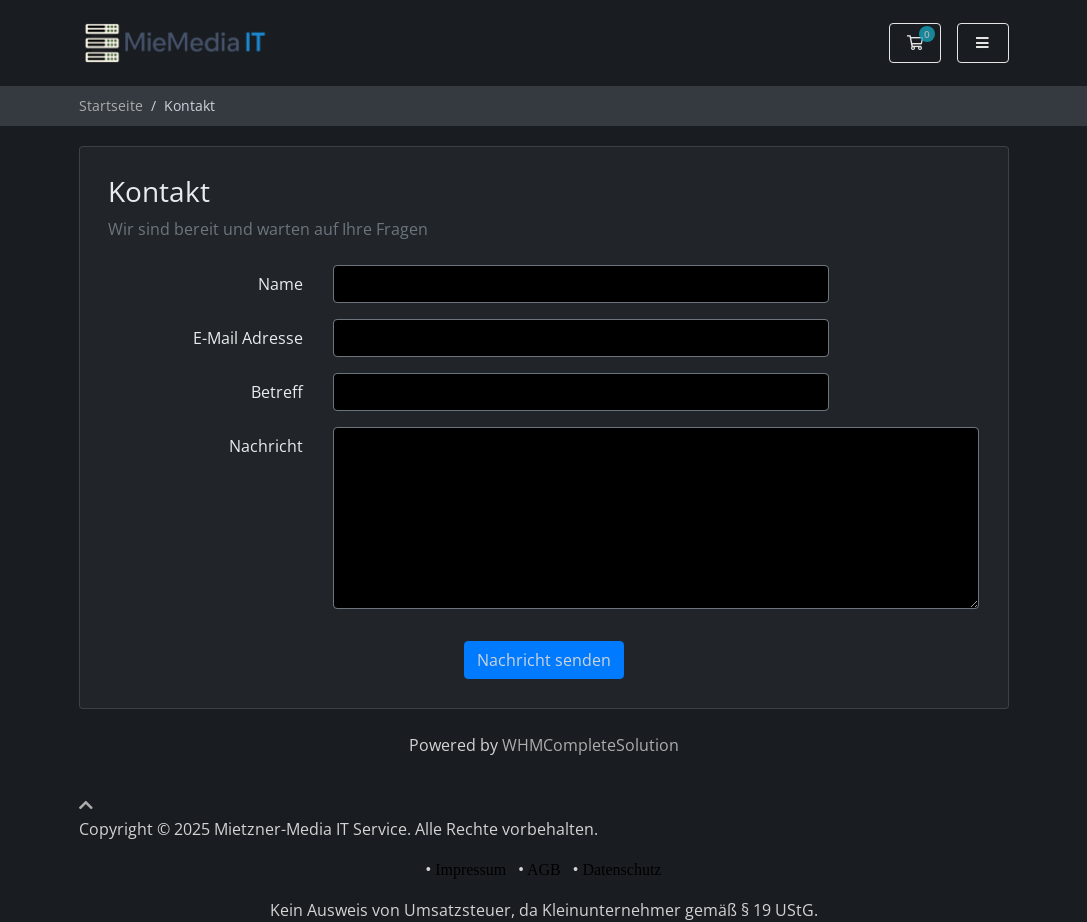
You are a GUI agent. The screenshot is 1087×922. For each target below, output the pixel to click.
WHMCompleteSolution (590, 745)
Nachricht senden (544, 660)
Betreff (277, 392)
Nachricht (266, 446)
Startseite (111, 105)
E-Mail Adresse (248, 338)
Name (280, 284)
